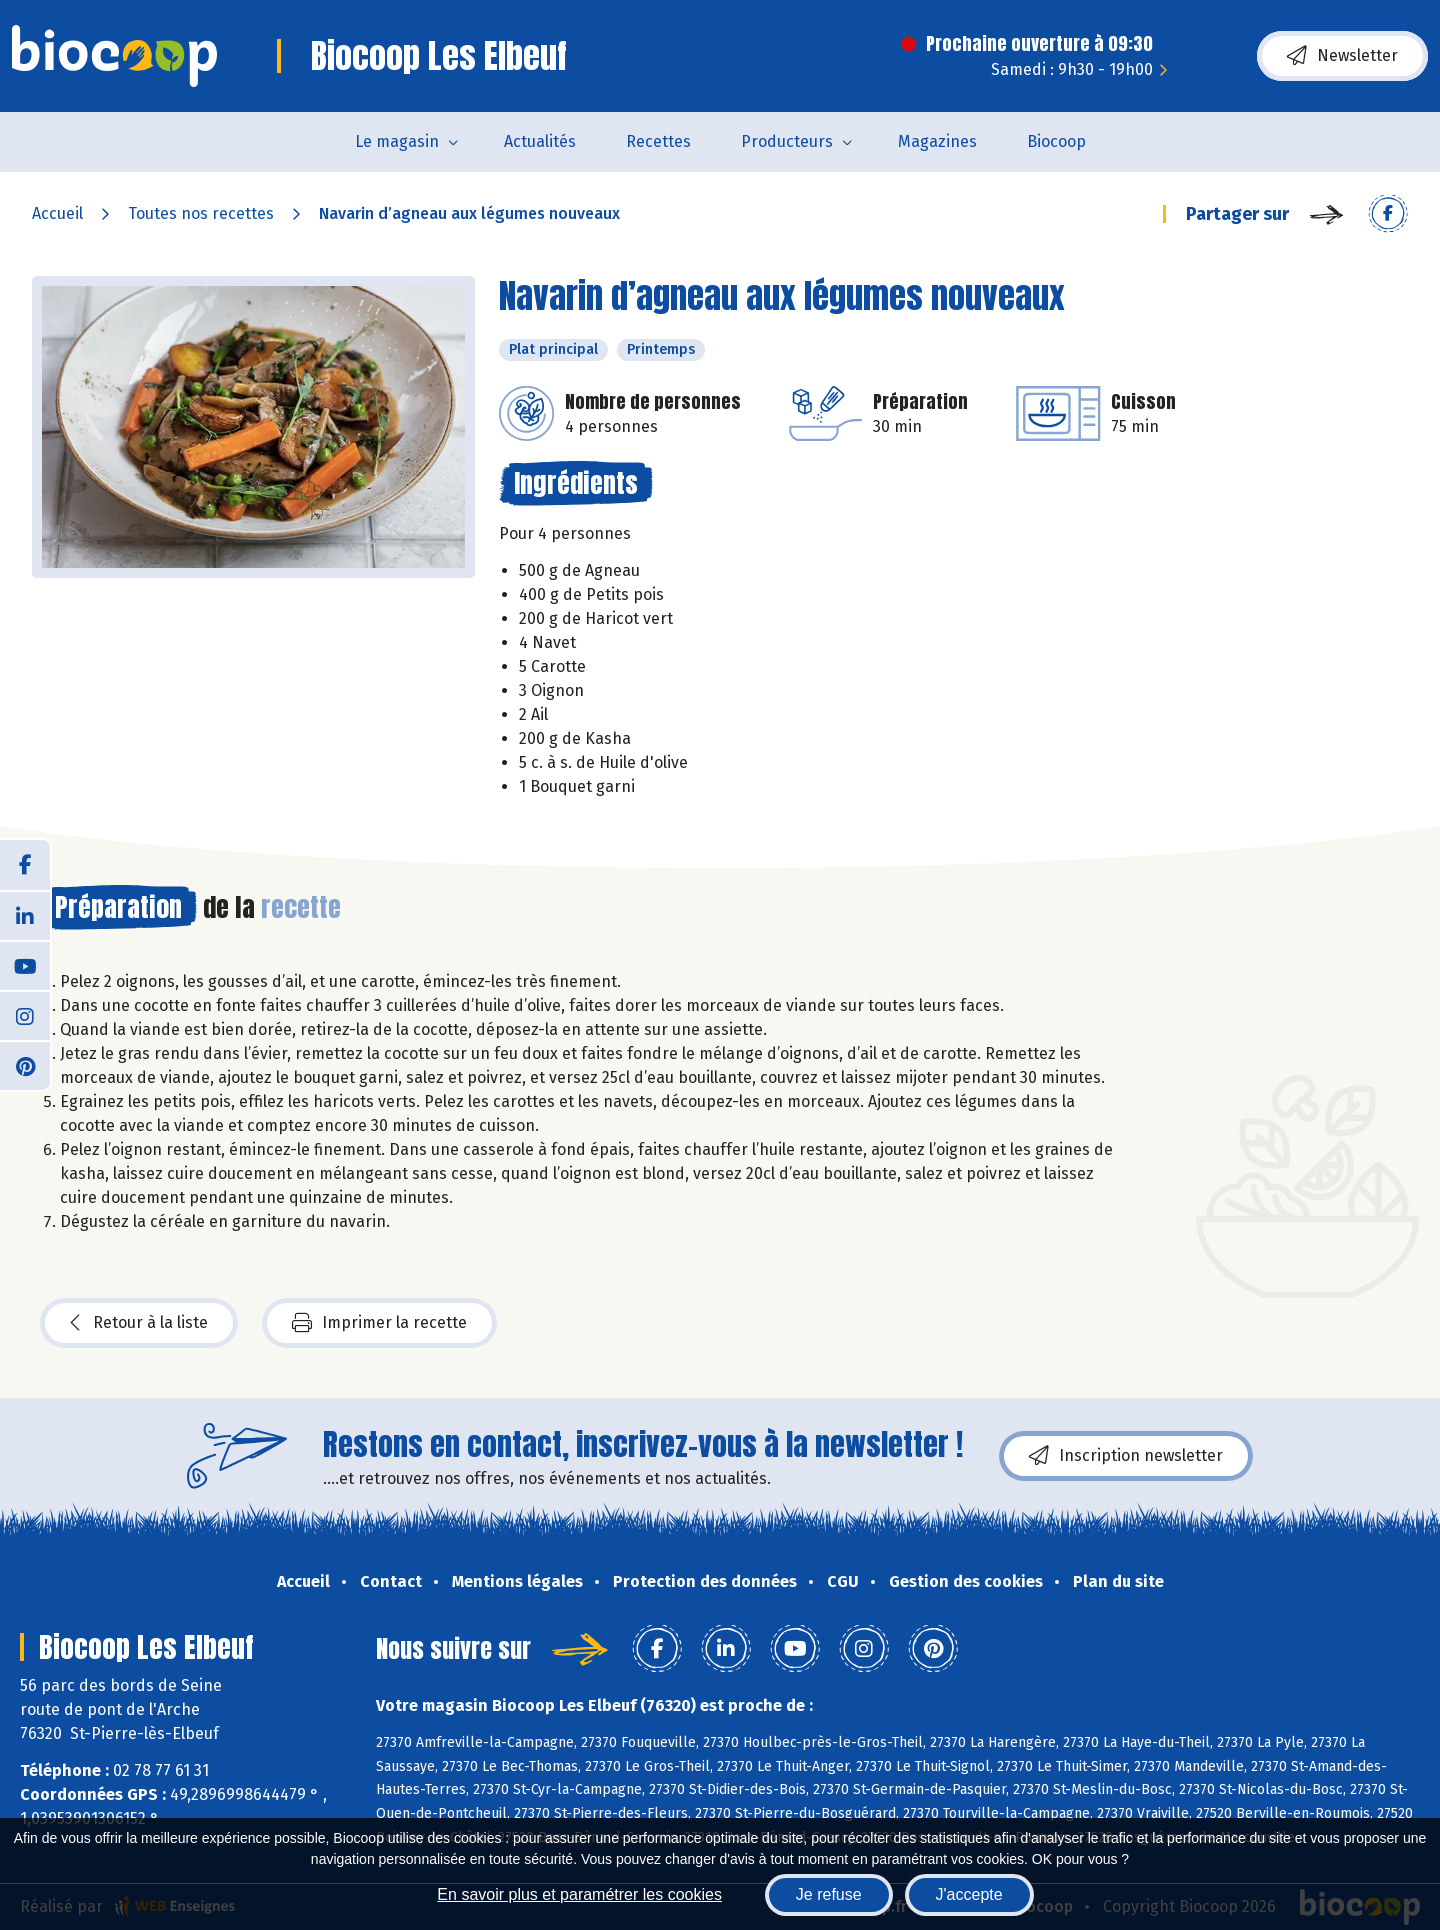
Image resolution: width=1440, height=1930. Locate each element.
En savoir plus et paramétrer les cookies (579, 1894)
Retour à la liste (139, 1323)
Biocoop (1056, 141)
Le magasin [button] (397, 141)
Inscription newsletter (1126, 1456)
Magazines (937, 141)
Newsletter (1342, 56)
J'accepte (969, 1894)
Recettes (658, 141)
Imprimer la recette (379, 1323)
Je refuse (829, 1894)
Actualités (540, 141)
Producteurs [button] (787, 141)
